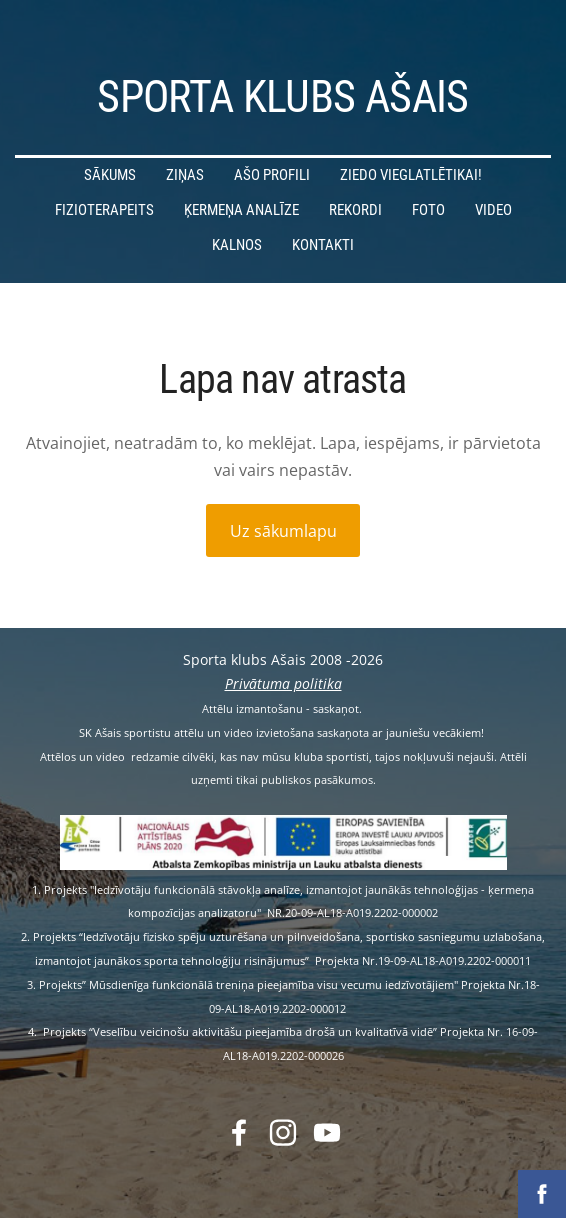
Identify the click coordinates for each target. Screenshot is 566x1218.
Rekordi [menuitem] (355, 210)
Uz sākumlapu (283, 531)
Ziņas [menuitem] (185, 175)
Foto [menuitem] (428, 210)
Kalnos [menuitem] (237, 245)
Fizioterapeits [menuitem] (104, 210)
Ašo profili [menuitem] (272, 175)
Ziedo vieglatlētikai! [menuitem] (411, 175)
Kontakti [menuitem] (323, 245)
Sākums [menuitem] (110, 175)
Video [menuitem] (493, 210)
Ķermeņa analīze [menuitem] (241, 210)
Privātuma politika (283, 683)
